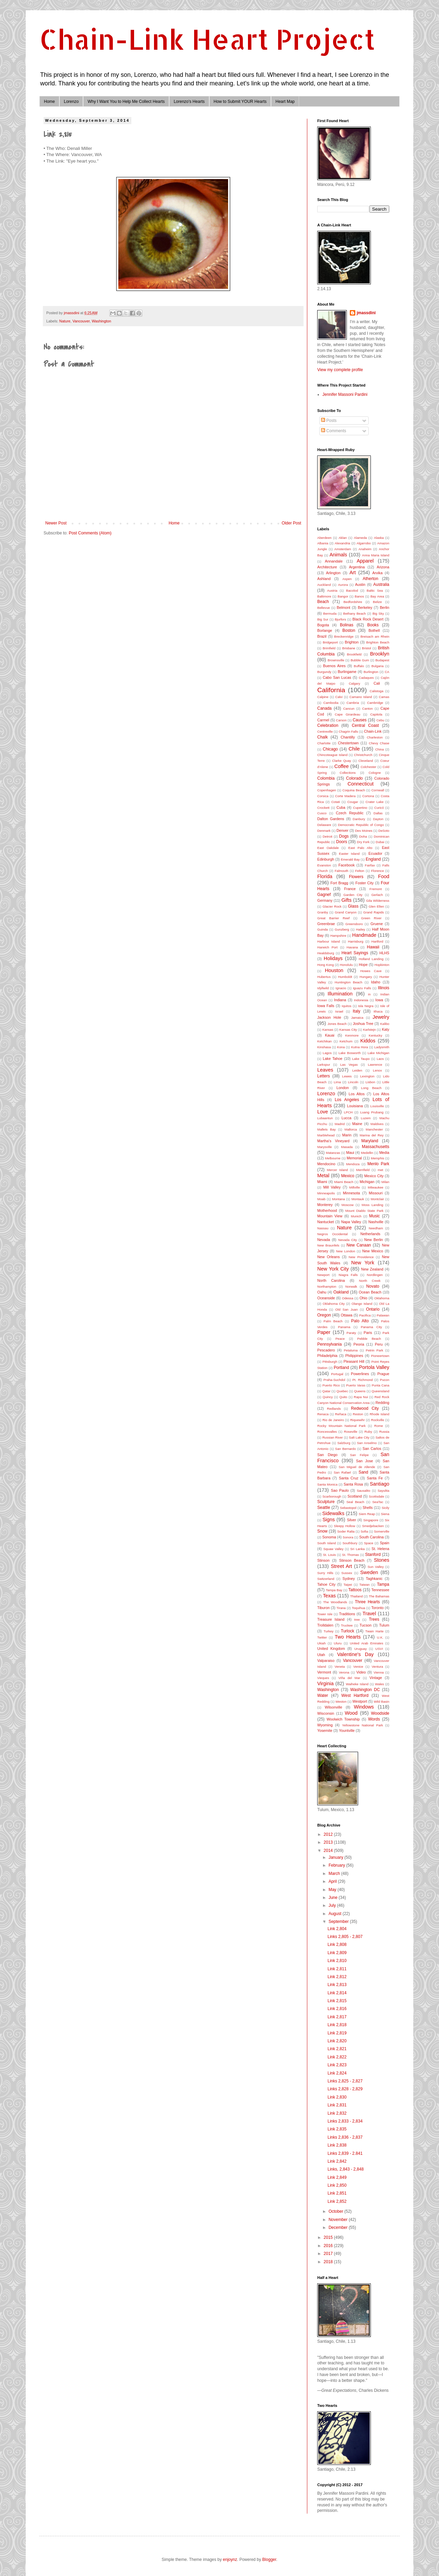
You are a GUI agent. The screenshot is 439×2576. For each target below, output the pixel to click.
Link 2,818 (337, 2024)
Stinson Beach (352, 1560)
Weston (340, 1701)
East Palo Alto (360, 848)
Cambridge (375, 703)
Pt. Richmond (362, 1380)
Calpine (323, 697)
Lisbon (370, 1082)
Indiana (340, 1000)
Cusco (322, 813)
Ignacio (340, 988)
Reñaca (340, 1414)
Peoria (358, 1344)
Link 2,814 (337, 1992)
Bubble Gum (360, 660)
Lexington (367, 1076)
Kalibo (384, 1024)
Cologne (375, 773)
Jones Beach (337, 1024)
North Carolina (331, 1280)
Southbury (349, 1543)
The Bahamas (379, 1596)
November (339, 2219)
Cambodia (331, 703)
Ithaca (377, 1011)
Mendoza (352, 1164)
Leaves (325, 1070)
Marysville (324, 1147)
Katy (385, 1029)
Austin (360, 584)
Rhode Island (379, 1414)
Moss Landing (372, 1205)
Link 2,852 (337, 2201)
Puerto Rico (331, 1385)
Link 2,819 (337, 2033)
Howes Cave (370, 971)
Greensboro (354, 924)
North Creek (370, 1281)
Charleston (374, 737)
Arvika (377, 573)
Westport (359, 1701)
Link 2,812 (337, 1976)
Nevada (323, 1240)
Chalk (322, 737)
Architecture (327, 567)
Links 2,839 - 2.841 (345, 2153)
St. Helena (380, 1549)
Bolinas (346, 625)
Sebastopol (348, 1508)
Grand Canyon (346, 912)
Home (49, 101)
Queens (360, 1391)
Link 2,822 (337, 2057)
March (335, 1873)
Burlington (371, 672)
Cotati (335, 802)
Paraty (351, 1333)
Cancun (348, 708)
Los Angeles (347, 1099)
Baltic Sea (375, 590)
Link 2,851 (337, 2193)
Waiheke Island (357, 1684)
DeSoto (383, 830)
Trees (374, 1619)
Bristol (366, 648)
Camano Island (360, 697)
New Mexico (372, 1251)
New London (345, 1251)
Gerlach (377, 895)
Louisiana (355, 1106)
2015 (329, 2237)
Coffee (341, 766)
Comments (333, 430)
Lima (337, 1082)
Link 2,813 (337, 1984)
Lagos (327, 1053)
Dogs (344, 836)
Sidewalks (333, 1513)
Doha (363, 836)
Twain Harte (374, 1631)
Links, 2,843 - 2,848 (346, 2169)
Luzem (366, 1118)
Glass (353, 906)
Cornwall (377, 790)
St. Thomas (350, 1555)
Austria (332, 590)
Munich (356, 1216)
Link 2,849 (337, 2177)
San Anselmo (367, 1443)
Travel (369, 1613)
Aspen (347, 579)
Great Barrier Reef (333, 918)
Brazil (322, 636)
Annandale (334, 561)
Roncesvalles (327, 1431)
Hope (363, 964)
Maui (350, 1152)
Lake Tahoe (332, 1058)
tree (357, 1619)
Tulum (384, 1625)
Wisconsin (325, 1713)
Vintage (375, 1678)
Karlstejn (369, 1029)
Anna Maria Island (375, 555)
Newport (323, 1275)
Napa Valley (351, 1222)
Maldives (376, 1124)
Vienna (378, 1672)
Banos (359, 596)
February (337, 1865)
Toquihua (358, 1608)
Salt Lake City (359, 1437)
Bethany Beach (354, 613)
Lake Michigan (378, 1053)
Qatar (326, 1391)
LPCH (348, 1112)
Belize (377, 602)
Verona (344, 1672)
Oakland (341, 1292)
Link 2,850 (337, 2185)
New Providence (361, 1257)
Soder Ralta (346, 1531)
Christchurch (363, 755)
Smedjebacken (373, 1526)
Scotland (354, 1496)
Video (361, 1672)
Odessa (347, 1298)
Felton (359, 871)
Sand (363, 1472)
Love (322, 1111)
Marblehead (326, 1135)
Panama (344, 1327)
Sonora (348, 1537)
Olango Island (362, 1303)
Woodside (380, 1713)
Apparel (365, 561)
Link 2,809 (337, 1952)
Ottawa (346, 1315)
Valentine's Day (355, 1654)
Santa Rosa (353, 1484)
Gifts (346, 900)
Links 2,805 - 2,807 (345, 1936)
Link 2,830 (337, 2097)
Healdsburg (325, 953)
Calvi (338, 697)
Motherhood (327, 1210)
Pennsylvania (329, 1344)
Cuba (340, 807)
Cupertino (360, 808)
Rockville (377, 1420)
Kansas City (348, 1029)
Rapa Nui (361, 1397)
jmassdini (366, 312)
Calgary (354, 683)
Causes (360, 720)
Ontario (372, 1309)
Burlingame (347, 672)
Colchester (368, 767)
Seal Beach (355, 1502)
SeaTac (377, 1502)
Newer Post (56, 523)
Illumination (340, 993)
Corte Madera (345, 796)
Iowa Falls (325, 1006)
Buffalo (359, 666)
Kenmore (352, 1035)
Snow (322, 1531)
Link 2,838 (337, 2145)
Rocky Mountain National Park (341, 1426)
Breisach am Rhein (374, 636)
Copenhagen (326, 790)
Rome (378, 1426)
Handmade (364, 935)
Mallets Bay (326, 1129)
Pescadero (326, 1350)
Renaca (323, 1414)
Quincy (327, 1397)
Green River (371, 918)
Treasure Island (330, 1619)
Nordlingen (375, 1275)
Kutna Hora (359, 1047)
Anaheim (364, 549)
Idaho (375, 982)
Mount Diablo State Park (364, 1211)
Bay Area (377, 596)
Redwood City (365, 1408)
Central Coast (365, 725)
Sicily (385, 1508)
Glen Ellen (376, 906)
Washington (101, 321)
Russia (384, 1431)
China (379, 749)
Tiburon (323, 1608)
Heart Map (285, 101)
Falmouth (341, 871)
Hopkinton (382, 965)
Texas (329, 1595)
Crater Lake (374, 802)
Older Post (291, 523)
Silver (351, 1520)
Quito (343, 1397)
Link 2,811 (337, 1968)
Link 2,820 (337, 2041)
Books (373, 625)
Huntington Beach (348, 982)
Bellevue (323, 608)
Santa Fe (375, 1478)
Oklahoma (381, 1298)
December (339, 2227)
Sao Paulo (340, 1490)
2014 (329, 1850)
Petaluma (351, 1350)
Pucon (384, 1380)
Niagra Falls (348, 1275)
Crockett (323, 808)
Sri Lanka (357, 1549)
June (334, 1897)
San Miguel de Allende (357, 1467)
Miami (322, 1182)
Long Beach (371, 1088)
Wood (351, 1713)
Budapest (382, 660)
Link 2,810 (337, 1960)
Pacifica (365, 1315)
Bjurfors (340, 619)
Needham (376, 1228)
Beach (323, 601)
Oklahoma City (334, 1303)
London (342, 1088)
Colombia (326, 778)
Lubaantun (325, 1118)
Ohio (363, 1298)
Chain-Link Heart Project (207, 39)
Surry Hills (325, 1573)
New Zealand (372, 1269)
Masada (347, 1147)
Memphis (377, 1158)
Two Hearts (348, 1637)
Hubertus (324, 977)
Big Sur (322, 619)
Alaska (379, 538)
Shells (367, 1507)
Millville (354, 1187)
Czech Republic (350, 813)
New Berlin (373, 1240)
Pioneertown (380, 1356)
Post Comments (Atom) (90, 533)
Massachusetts (375, 1146)
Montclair (377, 1199)
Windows (364, 1707)
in (369, 994)
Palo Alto (360, 1321)
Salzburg (343, 1443)
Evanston (324, 865)
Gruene (376, 924)
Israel (339, 1011)
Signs (328, 1519)
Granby (322, 912)
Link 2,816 (337, 2008)
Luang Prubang (371, 1112)
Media (384, 1152)
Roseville (350, 1431)
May (333, 1889)
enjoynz (230, 2559)
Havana (352, 947)
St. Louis (329, 1555)
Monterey (325, 1205)
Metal (323, 1175)
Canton (367, 708)
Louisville (377, 1106)
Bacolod (352, 590)
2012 (329, 1834)
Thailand (356, 1596)
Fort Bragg (339, 883)
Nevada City (347, 1240)
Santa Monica (327, 1484)
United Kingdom (331, 1648)
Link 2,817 (337, 2016)
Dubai (380, 842)
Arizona (383, 567)
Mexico (347, 1175)
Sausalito (363, 1490)
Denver (342, 830)
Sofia (364, 1531)
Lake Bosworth (350, 1053)
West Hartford (354, 1695)
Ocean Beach (370, 1292)
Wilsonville (333, 1707)
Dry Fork (363, 842)
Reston (358, 1414)
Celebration (327, 725)
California (331, 690)
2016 (329, 2245)
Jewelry (380, 1017)
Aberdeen (324, 538)
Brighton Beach (377, 642)
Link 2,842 (337, 2161)
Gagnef (324, 894)
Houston (334, 970)
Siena (385, 1514)
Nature (64, 321)
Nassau (323, 1228)
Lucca (347, 1118)
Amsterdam (342, 549)
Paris (368, 1333)
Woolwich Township (343, 1719)
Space (368, 1543)
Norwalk (351, 1286)
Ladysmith (381, 1047)
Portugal (337, 1374)
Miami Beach (343, 1182)
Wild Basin (381, 1701)
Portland (341, 1367)
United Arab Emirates (366, 1643)
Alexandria (342, 543)
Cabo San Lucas (337, 677)
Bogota (323, 625)
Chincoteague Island (332, 755)
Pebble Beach (369, 1338)
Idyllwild (323, 988)
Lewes (347, 1076)
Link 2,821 (337, 2048)
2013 (329, 1842)
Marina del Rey (371, 1135)
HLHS (384, 953)
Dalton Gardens (330, 819)
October (336, 2211)
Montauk (358, 1199)
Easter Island (349, 853)
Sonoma (329, 1537)
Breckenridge (344, 636)
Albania (322, 543)
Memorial (354, 1158)
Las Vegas (349, 1064)
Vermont (324, 1672)
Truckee (347, 1625)
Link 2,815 (337, 2000)
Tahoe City (326, 1584)
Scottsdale (376, 1496)
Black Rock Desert (368, 619)
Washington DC (365, 1689)
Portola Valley (374, 1367)
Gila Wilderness (377, 900)
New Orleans (328, 1257)
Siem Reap (367, 1514)
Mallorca (350, 1129)
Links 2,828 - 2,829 (345, 2089)
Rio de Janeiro (333, 1420)
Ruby (368, 1431)
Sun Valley (376, 1567)
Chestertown (348, 743)
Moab (321, 1199)
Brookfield (354, 654)
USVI (379, 1649)
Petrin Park (374, 1350)
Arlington (333, 573)
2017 (329, 2253)
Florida (324, 876)
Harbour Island (328, 941)
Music (374, 1216)
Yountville (347, 1730)
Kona (341, 1047)
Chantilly (348, 737)
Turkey (328, 1631)
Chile (354, 749)
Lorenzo (71, 101)
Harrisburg (356, 941)
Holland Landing (371, 959)
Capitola (376, 714)
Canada (324, 708)
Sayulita (383, 1490)
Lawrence (375, 1064)
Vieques (323, 1678)
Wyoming (325, 1725)
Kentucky (375, 1035)
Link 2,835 (337, 2129)
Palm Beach (333, 1321)
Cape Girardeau (347, 714)
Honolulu (346, 965)
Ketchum (346, 1041)
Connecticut (360, 784)
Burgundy (324, 672)
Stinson (323, 1560)
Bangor (342, 596)
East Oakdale (328, 848)
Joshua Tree (363, 1023)
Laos (380, 1059)
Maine (357, 1124)
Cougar (352, 802)
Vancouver (81, 321)
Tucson (365, 1625)
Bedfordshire (352, 602)
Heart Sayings (355, 952)
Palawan (383, 1315)
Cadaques (366, 678)
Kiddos (368, 1040)
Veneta (339, 1666)
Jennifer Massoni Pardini (344, 394)
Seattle (323, 1507)
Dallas (378, 813)
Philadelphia (327, 1356)
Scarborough (331, 1496)
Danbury (359, 819)
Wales (379, 1684)
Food (383, 876)
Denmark (324, 830)
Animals (338, 554)
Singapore (370, 1520)
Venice (358, 1666)
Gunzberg (342, 929)
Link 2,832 (337, 2113)
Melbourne (333, 1158)
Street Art (341, 1566)
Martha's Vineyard (333, 1141)
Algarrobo (364, 543)
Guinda (322, 929)
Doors (341, 841)
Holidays (333, 958)
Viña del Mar (349, 1678)
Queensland (380, 1391)
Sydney (349, 1578)
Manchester (374, 1129)
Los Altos (356, 1094)
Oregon (324, 1315)
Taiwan (364, 1584)
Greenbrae (326, 924)
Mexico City (373, 1176)
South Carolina (371, 1537)
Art (352, 572)
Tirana (341, 1608)
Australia (381, 584)
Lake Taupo (361, 1059)
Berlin (384, 607)
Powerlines (360, 1374)
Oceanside (326, 1298)
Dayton (378, 819)
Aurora (343, 585)
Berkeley (365, 607)
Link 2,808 (337, 1944)
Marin (347, 1135)
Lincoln (353, 1082)
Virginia (325, 1683)
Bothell (374, 630)
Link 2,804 (337, 1928)
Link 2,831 (337, 2105)
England (373, 859)
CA (387, 672)
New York (362, 1262)
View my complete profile (340, 369)
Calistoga (376, 691)
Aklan (343, 538)
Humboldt (345, 977)
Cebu (380, 720)
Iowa (379, 1000)
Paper (323, 1332)
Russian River (332, 1437)
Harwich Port (327, 947)
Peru (379, 1344)
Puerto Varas (355, 1385)
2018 (329, 2261)
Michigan (367, 1182)
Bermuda (329, 613)
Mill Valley (332, 1187)
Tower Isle (324, 1614)
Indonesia (361, 1000)
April (333, 1881)
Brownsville (336, 660)
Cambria (352, 703)
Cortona (368, 796)
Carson (341, 720)
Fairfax (370, 865)
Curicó (379, 808)
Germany (324, 900)
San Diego (327, 1455)
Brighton (351, 642)
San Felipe (359, 1455)
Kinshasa (324, 1047)
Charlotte (324, 743)
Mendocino (326, 1164)
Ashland (324, 579)
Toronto (377, 1608)
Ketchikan (324, 1041)
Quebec (342, 1391)
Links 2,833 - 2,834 (345, 2121)
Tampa (383, 1584)
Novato (372, 1286)
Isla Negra (365, 1006)
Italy (356, 1011)
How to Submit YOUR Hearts (240, 101)
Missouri (375, 1193)
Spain (384, 1543)
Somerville (381, 1531)
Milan (385, 1182)
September (339, 1921)
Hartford (377, 941)
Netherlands (370, 1234)
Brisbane (348, 648)
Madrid (340, 1124)
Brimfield (329, 648)
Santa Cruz (348, 1478)
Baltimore (324, 596)
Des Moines (363, 830)
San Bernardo (345, 1449)
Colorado (354, 778)
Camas (384, 697)
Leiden (357, 1070)
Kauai (329, 1035)
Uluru (338, 1643)
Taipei (348, 1584)
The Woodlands (335, 1602)
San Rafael (342, 1472)
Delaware (324, 825)
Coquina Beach (353, 790)
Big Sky (378, 613)
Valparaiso (325, 1660)
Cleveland (365, 761)
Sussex (346, 1573)
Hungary (365, 977)
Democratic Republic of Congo (361, 825)
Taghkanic (374, 1578)
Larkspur (323, 1064)
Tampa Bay (334, 1590)
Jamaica (357, 1017)
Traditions (347, 1614)
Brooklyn (379, 654)
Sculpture (326, 1501)
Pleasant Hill (354, 1361)
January (336, 1857)
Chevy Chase (379, 743)
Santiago (379, 1484)
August (336, 1913)
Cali (376, 683)
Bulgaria (377, 666)
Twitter (322, 1637)
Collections (348, 773)
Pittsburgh (329, 1361)
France (350, 889)
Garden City (353, 895)
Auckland (324, 585)
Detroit (327, 836)
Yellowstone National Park (362, 1725)
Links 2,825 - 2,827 (345, 2081)
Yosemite (324, 1730)
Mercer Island (337, 1170)
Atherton (370, 578)
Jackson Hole (329, 1017)
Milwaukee (375, 1187)
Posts (328, 420)
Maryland (369, 1140)
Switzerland (325, 1579)
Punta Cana (380, 1385)
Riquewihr (357, 1420)
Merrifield (362, 1170)
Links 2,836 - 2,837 (345, 2137)
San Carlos (372, 1448)
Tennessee (380, 1590)
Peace (340, 1338)
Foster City (364, 883)
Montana (338, 1199)
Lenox (377, 1070)
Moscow (348, 1205)
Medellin (367, 1153)
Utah (321, 1655)
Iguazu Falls (362, 988)
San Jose (364, 1461)
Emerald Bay (350, 859)
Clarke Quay (341, 761)
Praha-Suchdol (334, 1380)
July (333, 1905)
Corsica (323, 796)
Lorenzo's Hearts (189, 101)
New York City (333, 1269)
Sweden (369, 1572)
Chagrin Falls (348, 731)
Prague (383, 1374)
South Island (326, 1543)
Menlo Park (378, 1163)
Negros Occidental (332, 1234)
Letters (323, 1076)
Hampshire (338, 935)
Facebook (347, 865)
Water (322, 1695)
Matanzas (333, 1153)
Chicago (330, 749)
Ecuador (375, 853)
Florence (377, 871)
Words (374, 1719)
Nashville (375, 1222)
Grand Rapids (373, 912)
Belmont (344, 607)
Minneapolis (326, 1193)
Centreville (325, 731)
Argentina (357, 567)
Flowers (356, 876)
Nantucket (325, 1222)
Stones (381, 1560)
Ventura (377, 1666)
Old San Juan (346, 1309)
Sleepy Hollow (344, 1526)
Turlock (347, 1631)
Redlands (334, 1408)
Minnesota (351, 1193)
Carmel (323, 720)
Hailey (360, 929)
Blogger (269, 2559)
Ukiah (321, 1643)
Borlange (324, 630)
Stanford (373, 1554)
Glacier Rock (332, 906)
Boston (348, 630)
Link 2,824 (337, 2073)
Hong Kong (325, 965)
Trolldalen (325, 1625)
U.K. (380, 1637)
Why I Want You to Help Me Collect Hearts (126, 101)
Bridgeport (330, 642)
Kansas (327, 1029)
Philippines (354, 1356)
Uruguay (360, 1649)
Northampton (326, 1286)
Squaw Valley (333, 1549)
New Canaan (358, 1245)
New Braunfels (328, 1245)
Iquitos (346, 1006)
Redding (382, 1403)
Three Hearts (367, 1601)
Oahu (321, 1292)
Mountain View (329, 1216)
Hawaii (373, 947)
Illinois (383, 987)
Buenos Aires (334, 666)
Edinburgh (325, 859)
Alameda (360, 538)
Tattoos (355, 1589)
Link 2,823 (337, 2065)
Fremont (375, 889)
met (380, 1170)
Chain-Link (373, 731)
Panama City (371, 1327)
